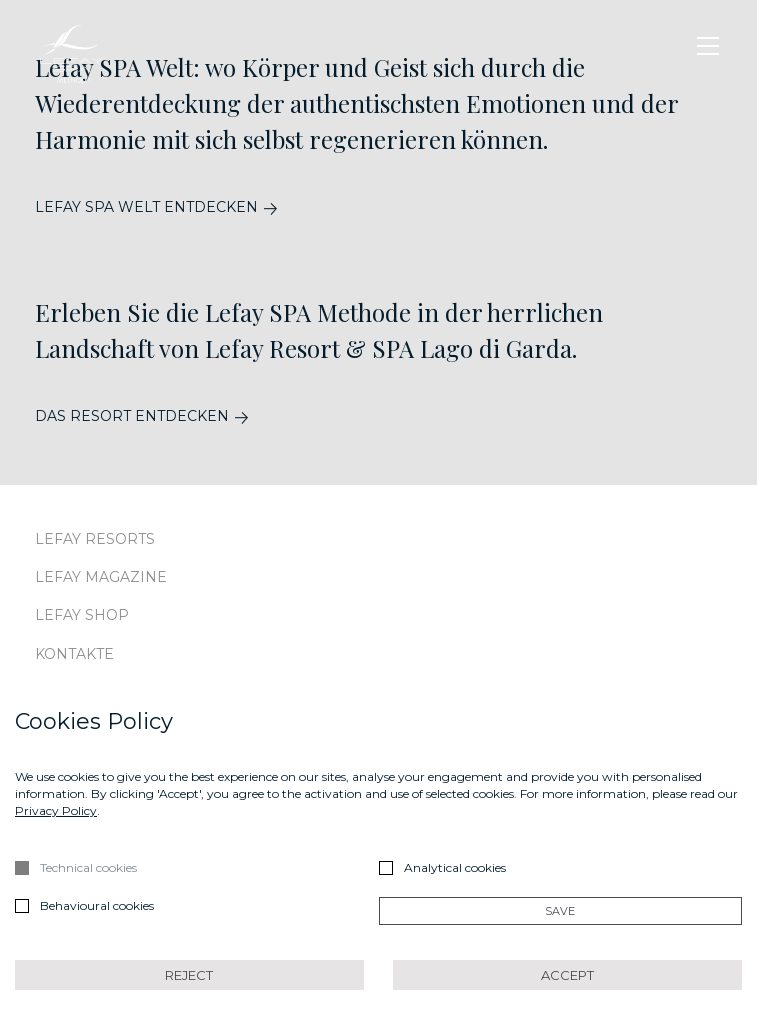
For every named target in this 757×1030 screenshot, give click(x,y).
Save (560, 911)
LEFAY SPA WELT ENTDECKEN (146, 207)
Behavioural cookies (97, 905)
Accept (567, 975)
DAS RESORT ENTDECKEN (132, 416)
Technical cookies (88, 867)
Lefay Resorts (95, 539)
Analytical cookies (455, 867)
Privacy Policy (56, 810)
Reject (189, 975)
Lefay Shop (82, 615)
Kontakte (74, 654)
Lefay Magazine (101, 577)
